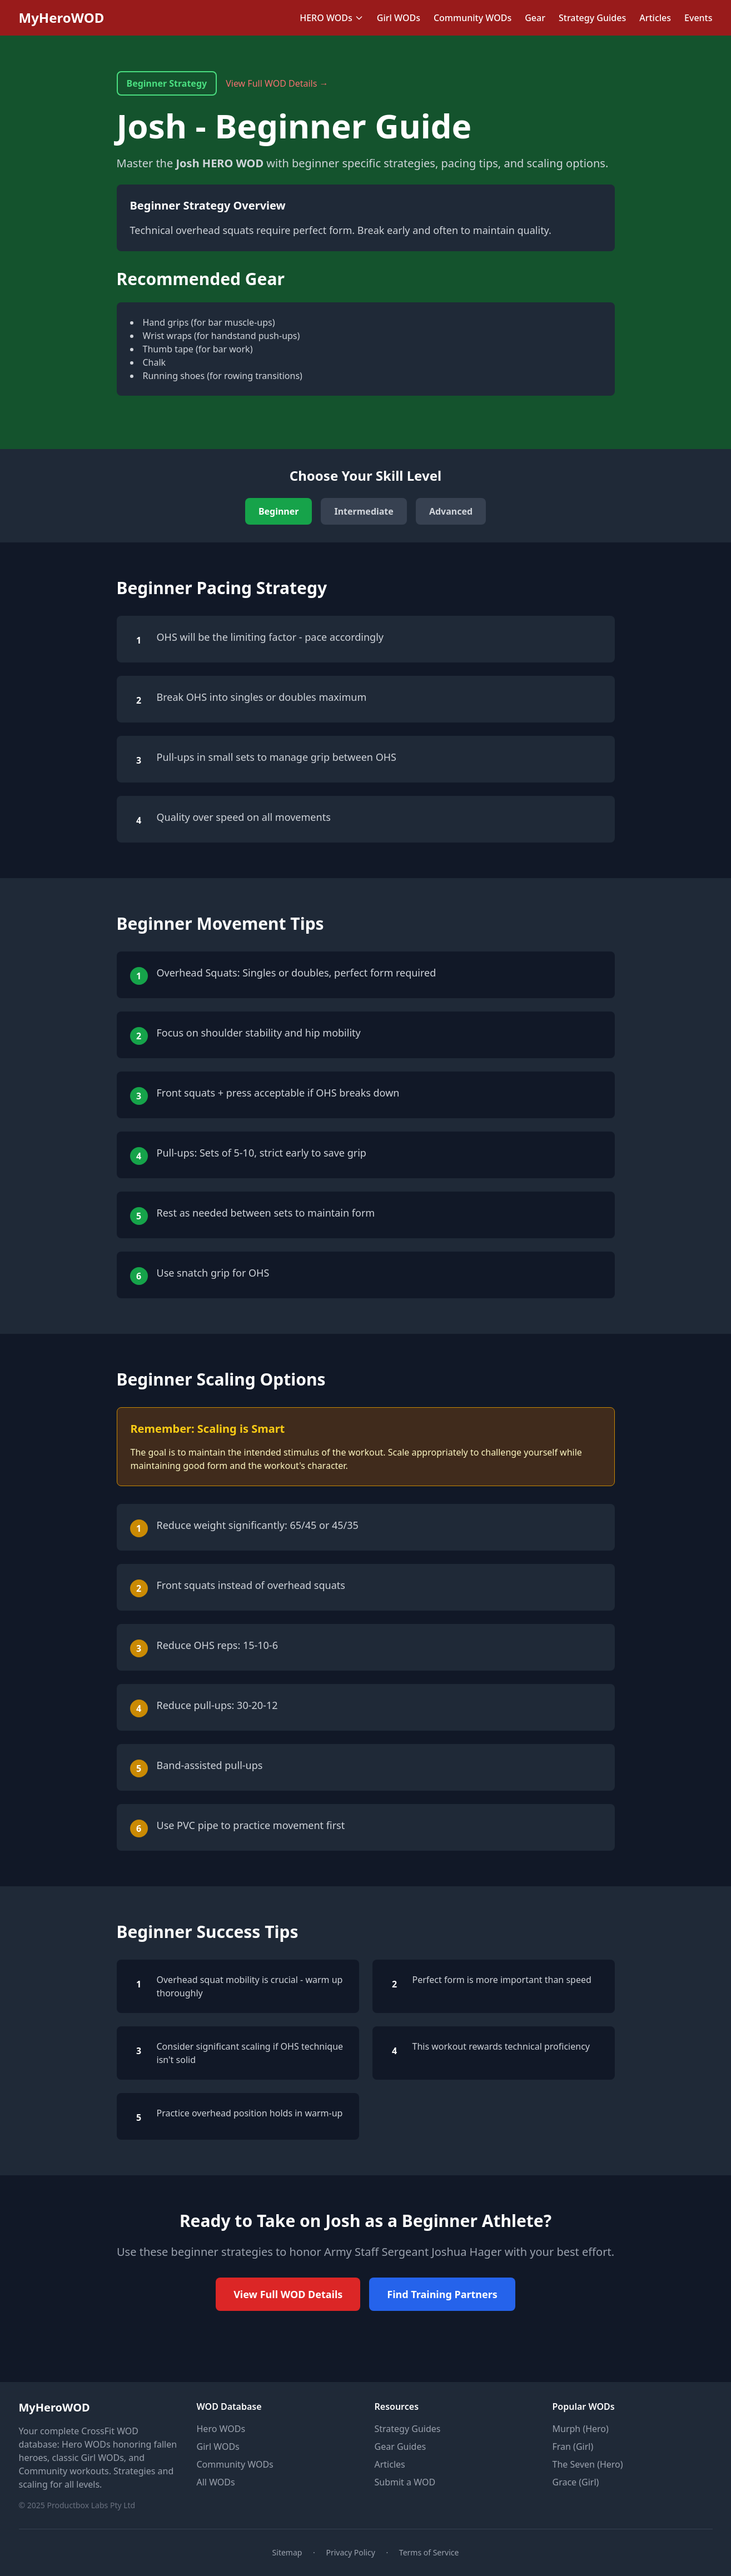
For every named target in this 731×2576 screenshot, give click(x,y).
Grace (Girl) (576, 2482)
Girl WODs (398, 18)
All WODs (216, 2482)
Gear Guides (400, 2446)
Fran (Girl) (573, 2446)
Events (698, 18)
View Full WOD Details (287, 2294)
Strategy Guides (592, 18)
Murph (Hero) (581, 2429)
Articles (655, 18)
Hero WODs (221, 2429)
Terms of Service (429, 2552)
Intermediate (363, 511)
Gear (535, 18)
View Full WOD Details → (277, 83)
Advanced (451, 511)
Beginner (278, 511)
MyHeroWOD (62, 18)
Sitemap (287, 2552)
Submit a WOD (405, 2482)
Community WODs (472, 18)
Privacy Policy (350, 2552)
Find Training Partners (442, 2294)
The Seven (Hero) (588, 2464)
